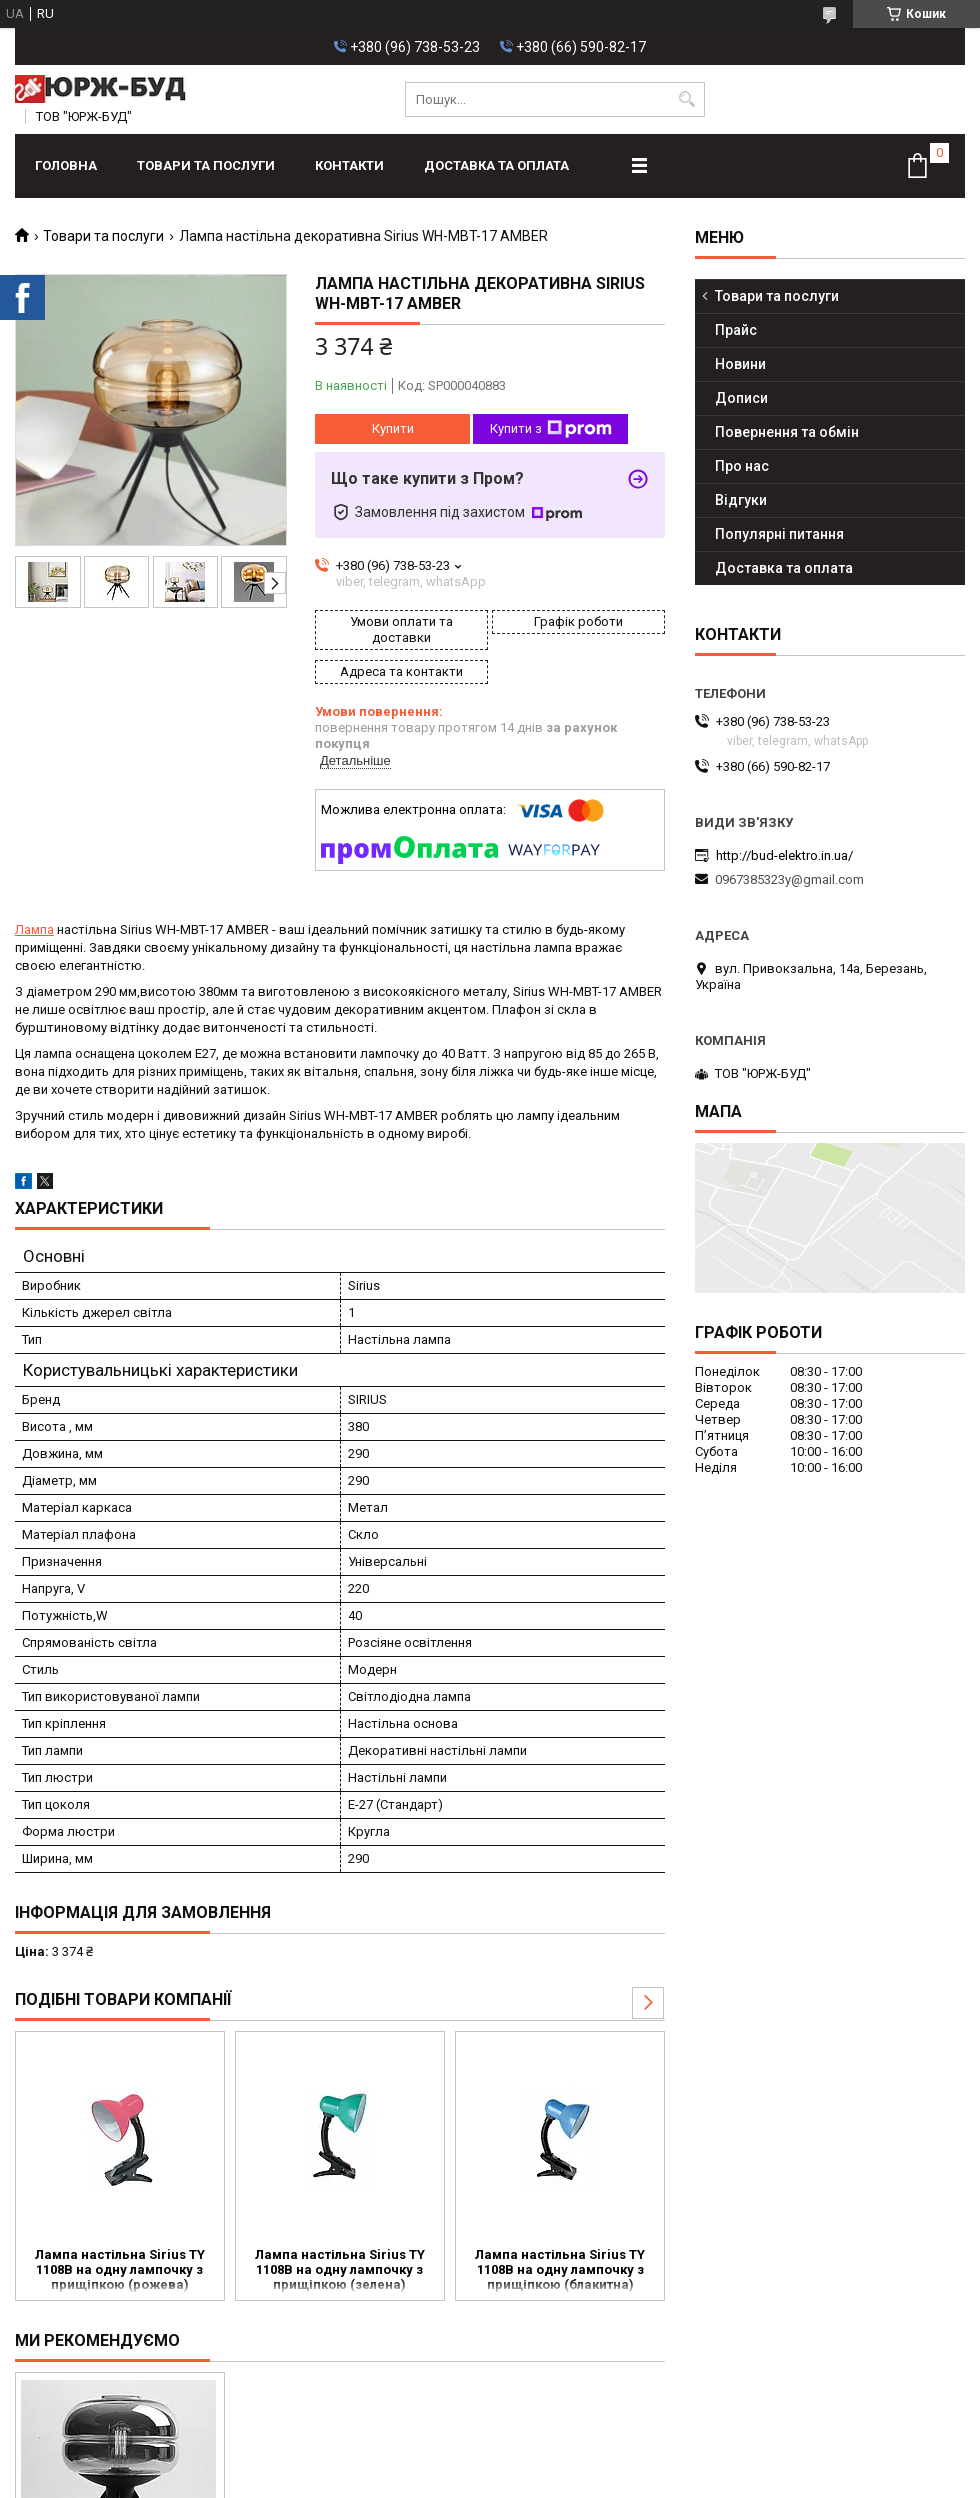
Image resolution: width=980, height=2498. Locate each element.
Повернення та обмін (787, 432)
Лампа (34, 929)
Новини (740, 364)
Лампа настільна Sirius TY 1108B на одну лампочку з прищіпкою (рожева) (120, 2269)
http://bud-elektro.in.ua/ (784, 855)
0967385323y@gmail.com (789, 879)
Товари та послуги (206, 165)
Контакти (349, 165)
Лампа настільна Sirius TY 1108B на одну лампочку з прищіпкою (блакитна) (560, 2269)
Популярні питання (779, 534)
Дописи (741, 398)
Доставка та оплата (496, 165)
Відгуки (741, 500)
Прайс (736, 330)
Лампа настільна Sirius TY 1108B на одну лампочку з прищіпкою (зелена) (340, 2269)
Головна (66, 165)
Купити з (551, 429)
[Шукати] (687, 99)
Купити (393, 428)
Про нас (742, 466)
